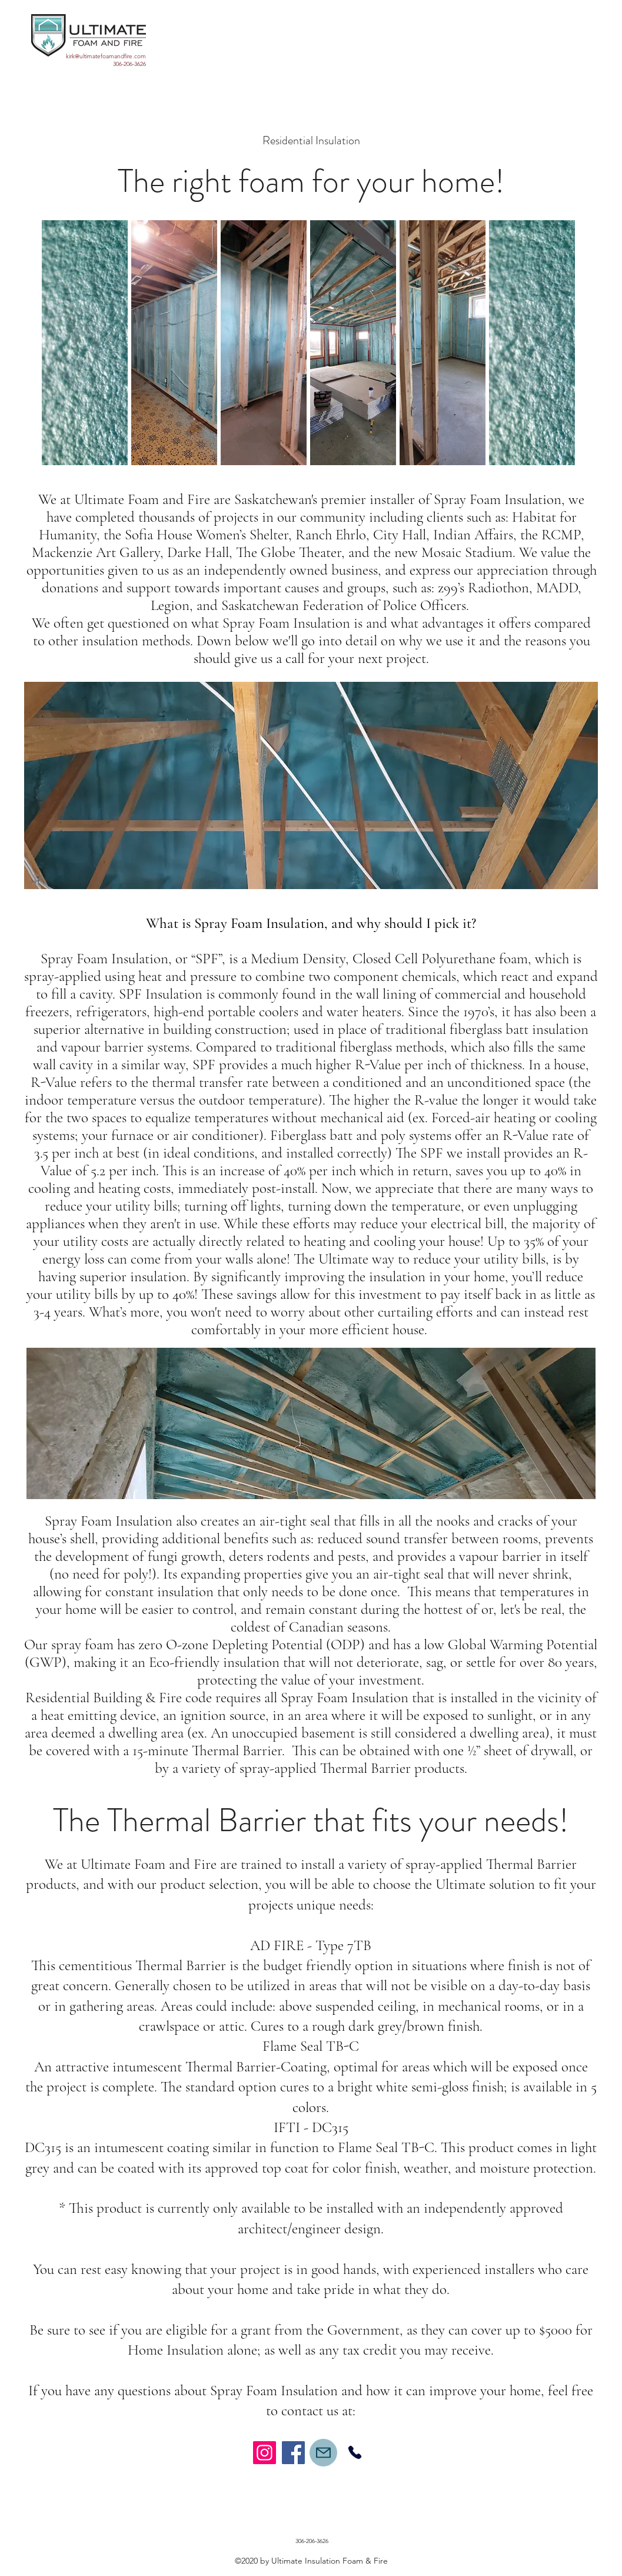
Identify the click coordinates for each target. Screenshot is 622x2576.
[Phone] (355, 2452)
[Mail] (323, 2452)
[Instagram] (264, 2452)
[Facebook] (293, 2452)
